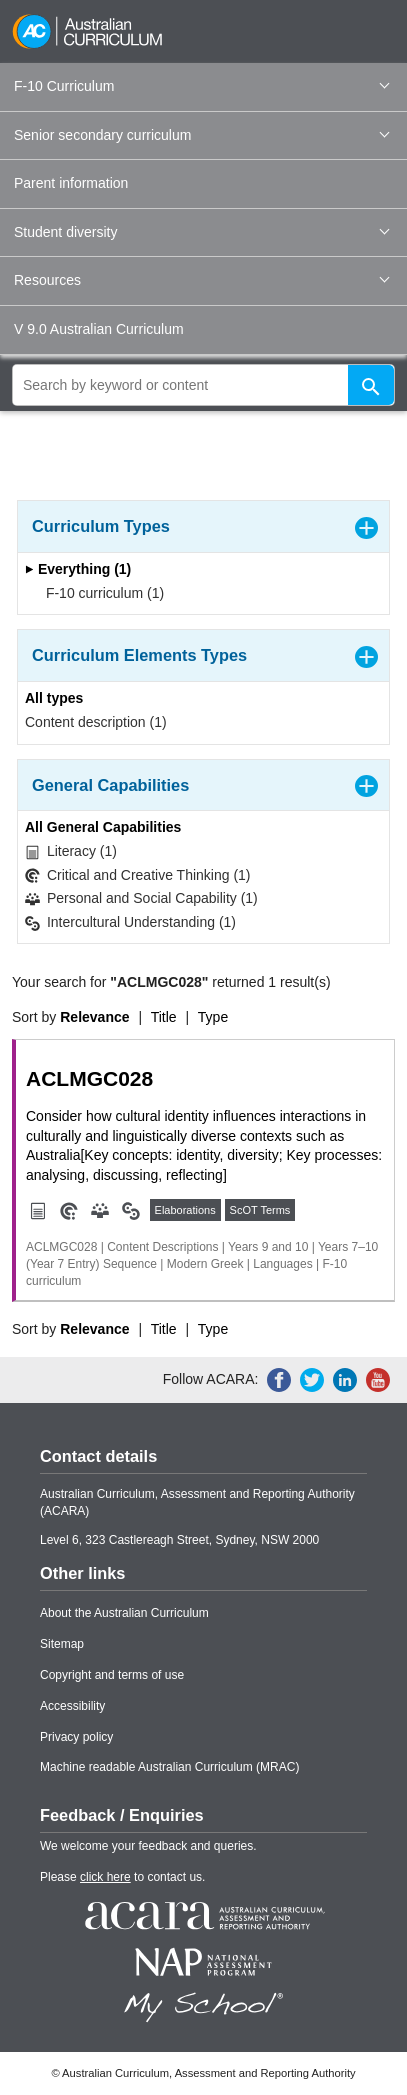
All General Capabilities (103, 827)
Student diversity (201, 232)
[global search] (203, 385)
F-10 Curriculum (201, 86)
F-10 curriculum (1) (98, 593)
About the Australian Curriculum (124, 1613)
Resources (201, 280)
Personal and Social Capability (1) (141, 898)
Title (164, 1017)
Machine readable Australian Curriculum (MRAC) (169, 1767)
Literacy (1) (71, 851)
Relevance (94, 1017)
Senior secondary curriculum (201, 135)
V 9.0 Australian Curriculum (99, 329)
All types (54, 698)
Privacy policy (76, 1737)
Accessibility (72, 1706)
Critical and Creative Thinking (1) (138, 875)
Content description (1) (96, 722)
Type (213, 1017)
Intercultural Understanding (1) (130, 922)
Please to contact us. (122, 1877)
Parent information (71, 183)
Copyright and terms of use (112, 1675)
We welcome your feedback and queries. (148, 1846)
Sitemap (62, 1644)
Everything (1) (78, 569)
